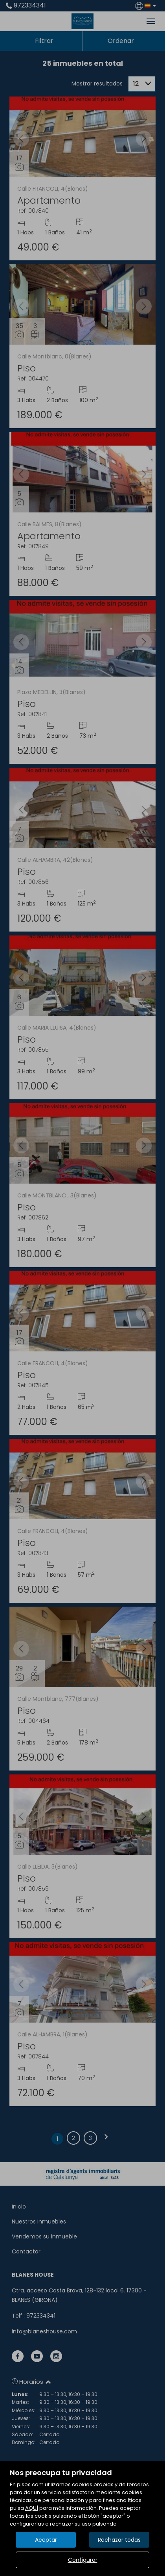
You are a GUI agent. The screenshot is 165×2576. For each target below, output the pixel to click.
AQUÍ (31, 2508)
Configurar (82, 2560)
